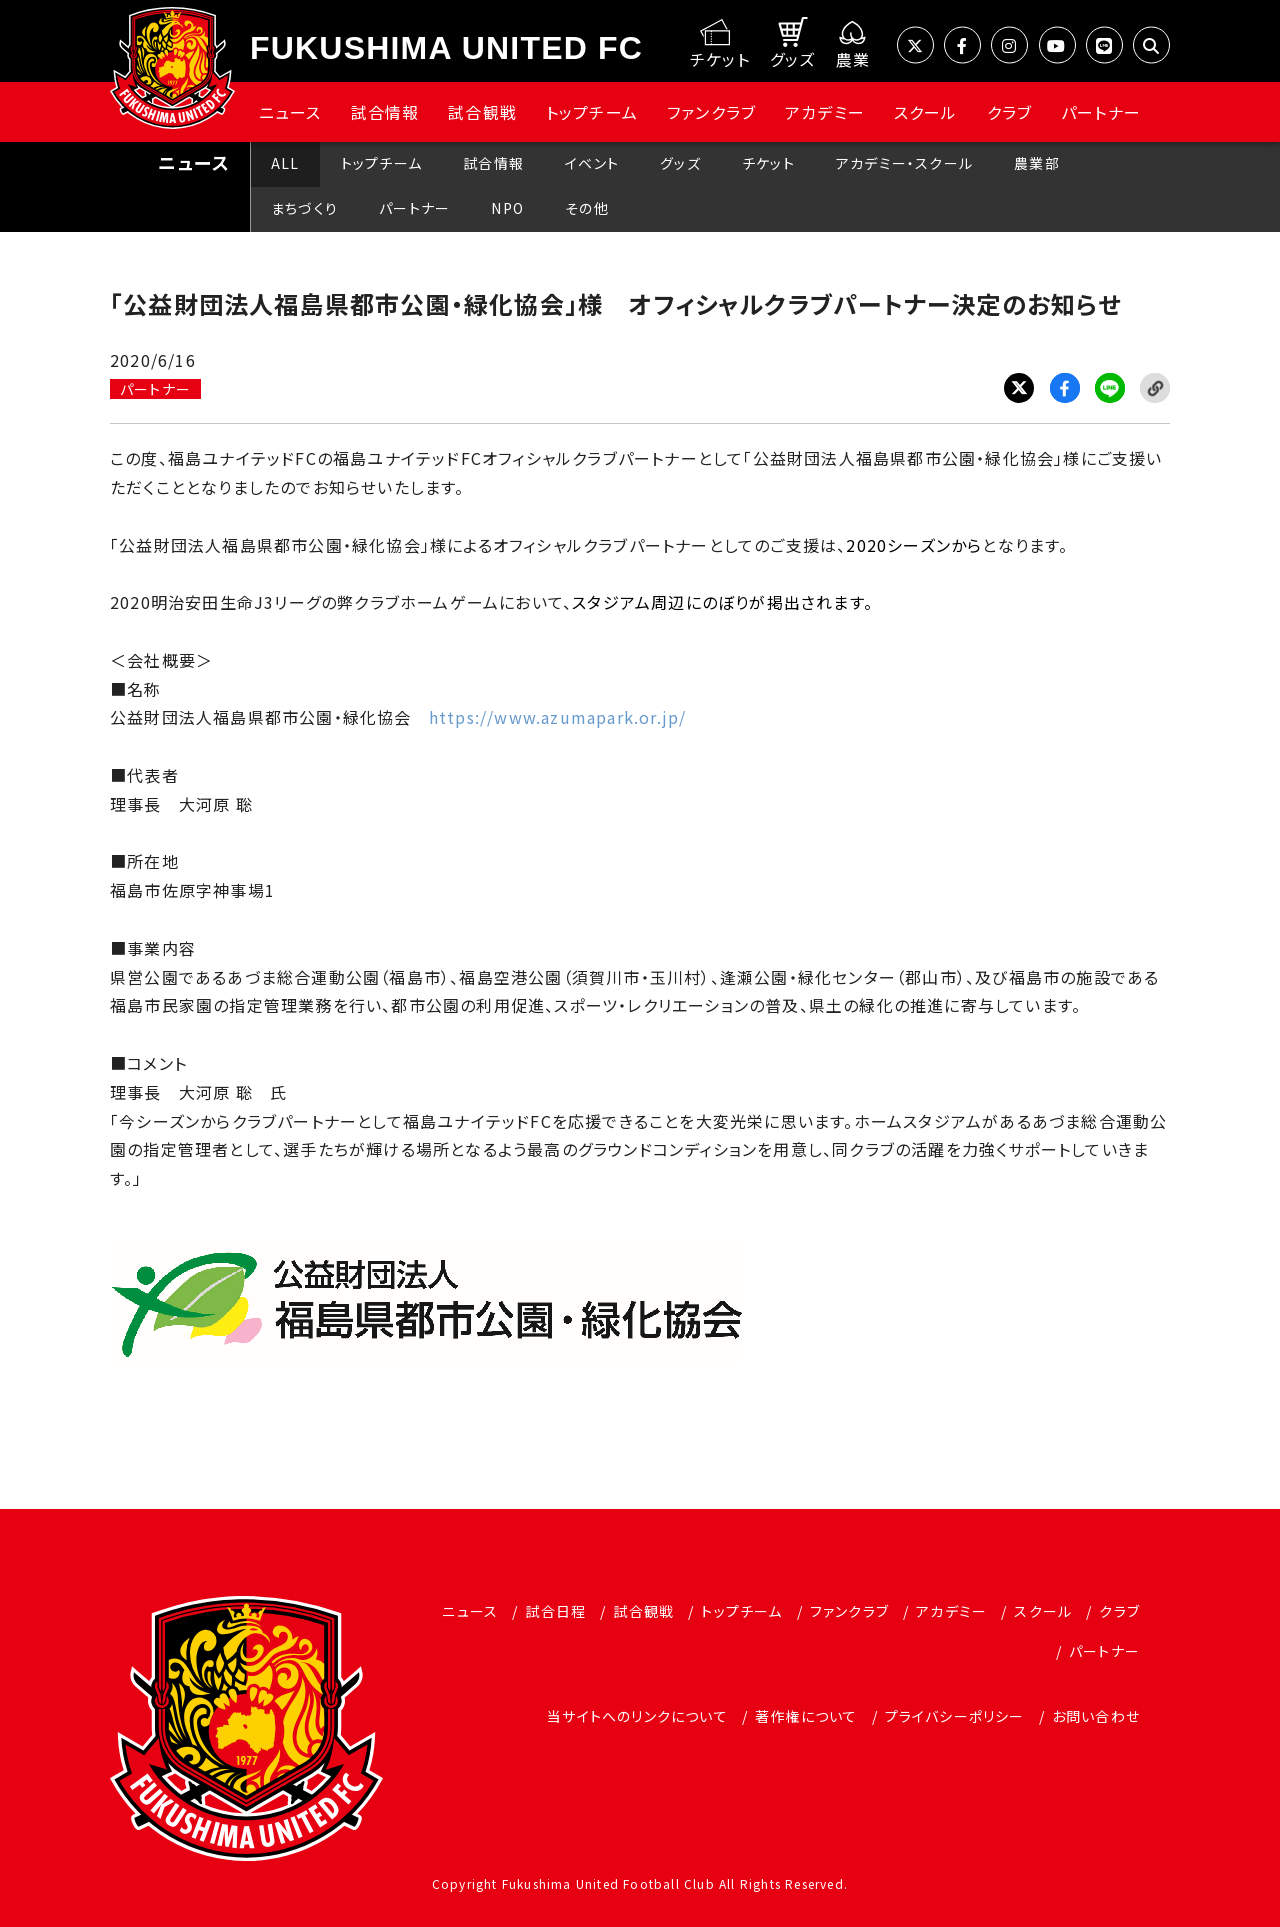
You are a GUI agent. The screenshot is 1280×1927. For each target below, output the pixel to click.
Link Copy (1155, 388)
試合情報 (385, 112)
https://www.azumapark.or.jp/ (558, 717)
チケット (768, 163)
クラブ (1010, 112)
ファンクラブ (711, 112)
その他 (587, 208)
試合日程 (555, 1611)
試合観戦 (482, 112)
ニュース (290, 112)
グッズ (680, 163)
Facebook (1065, 388)
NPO (507, 208)
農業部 (1037, 163)
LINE (1110, 388)
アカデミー (825, 112)
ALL (285, 163)
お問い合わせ (1096, 1716)
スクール (926, 112)
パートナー (1101, 112)
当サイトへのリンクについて (637, 1716)
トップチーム (592, 112)
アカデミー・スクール (904, 163)
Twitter (1019, 388)
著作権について (806, 1716)
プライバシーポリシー (955, 1716)
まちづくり (304, 208)
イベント (592, 163)
